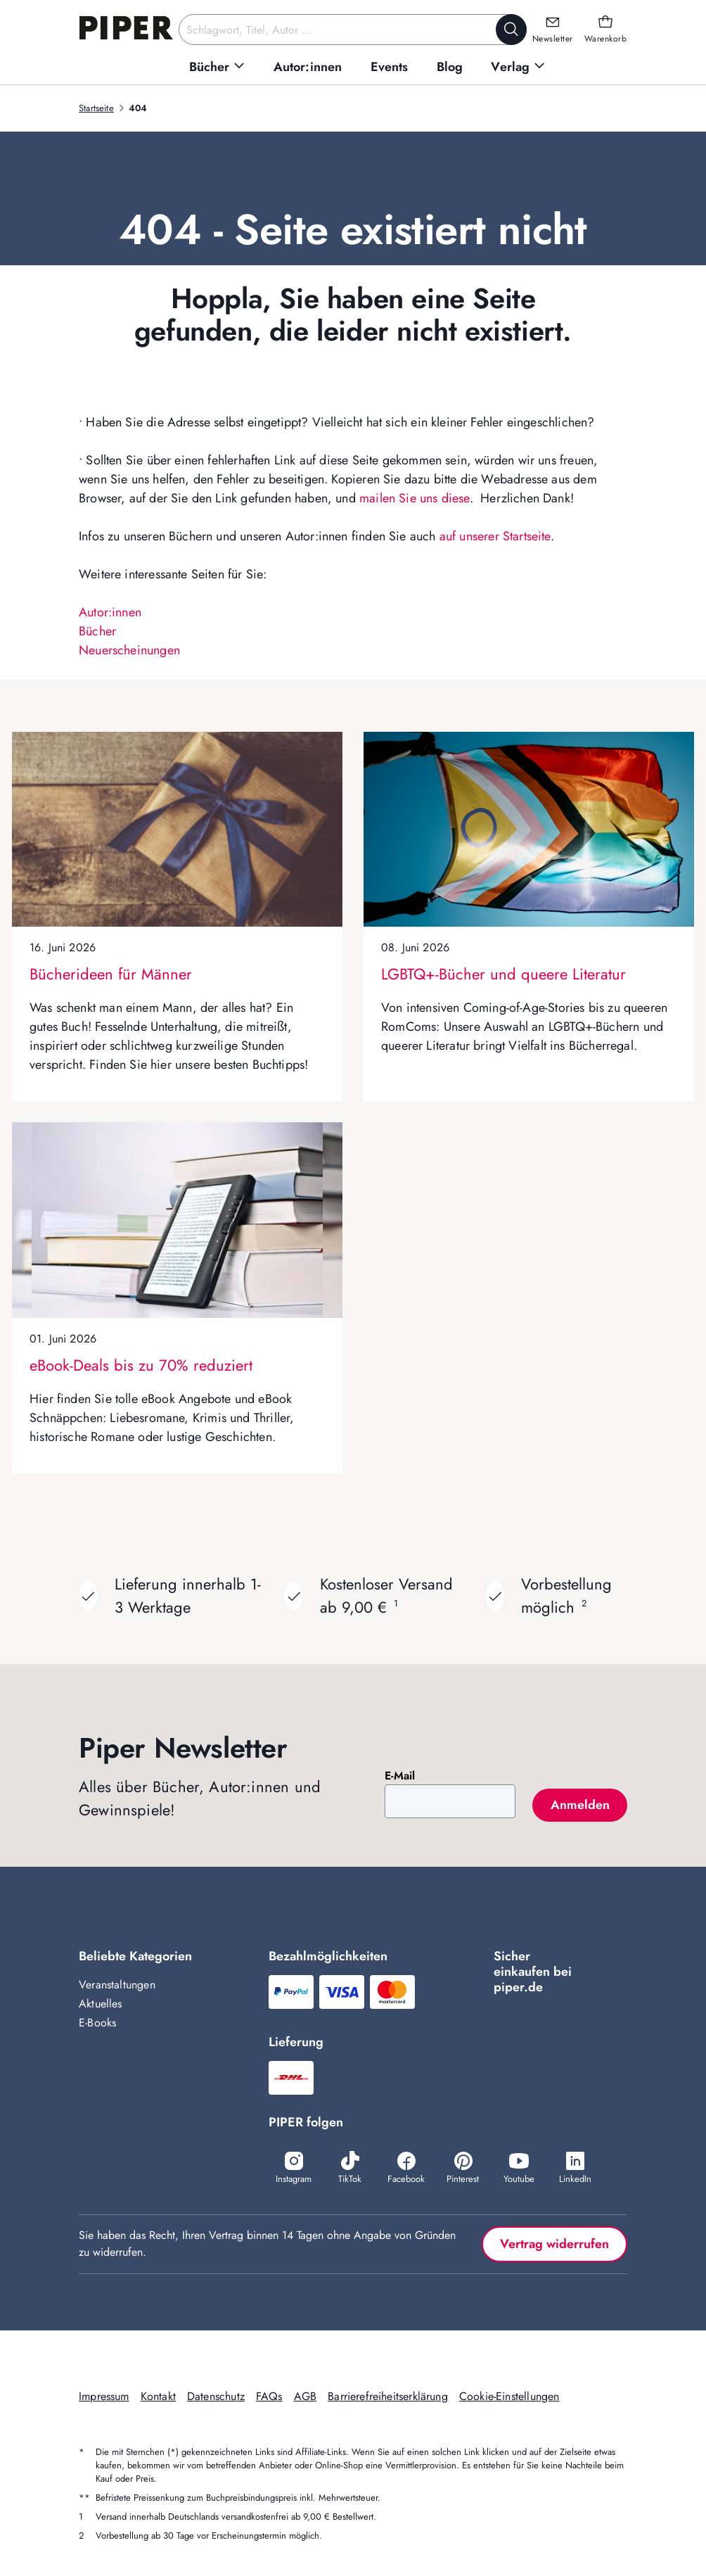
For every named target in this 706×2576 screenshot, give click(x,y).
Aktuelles (100, 2004)
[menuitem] (217, 67)
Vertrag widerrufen (554, 2244)
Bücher (97, 631)
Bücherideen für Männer (111, 974)
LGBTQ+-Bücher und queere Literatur (503, 974)
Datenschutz (216, 2396)
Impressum (104, 2396)
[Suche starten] (511, 29)
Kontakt (158, 2396)
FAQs (269, 2396)
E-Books (97, 2023)
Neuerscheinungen (129, 650)
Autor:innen (110, 612)
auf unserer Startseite (495, 536)
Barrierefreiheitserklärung (388, 2396)
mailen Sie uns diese (414, 498)
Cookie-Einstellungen (509, 2396)
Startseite (96, 108)
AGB (305, 2396)
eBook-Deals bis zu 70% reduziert (141, 1365)
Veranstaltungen (117, 1985)
